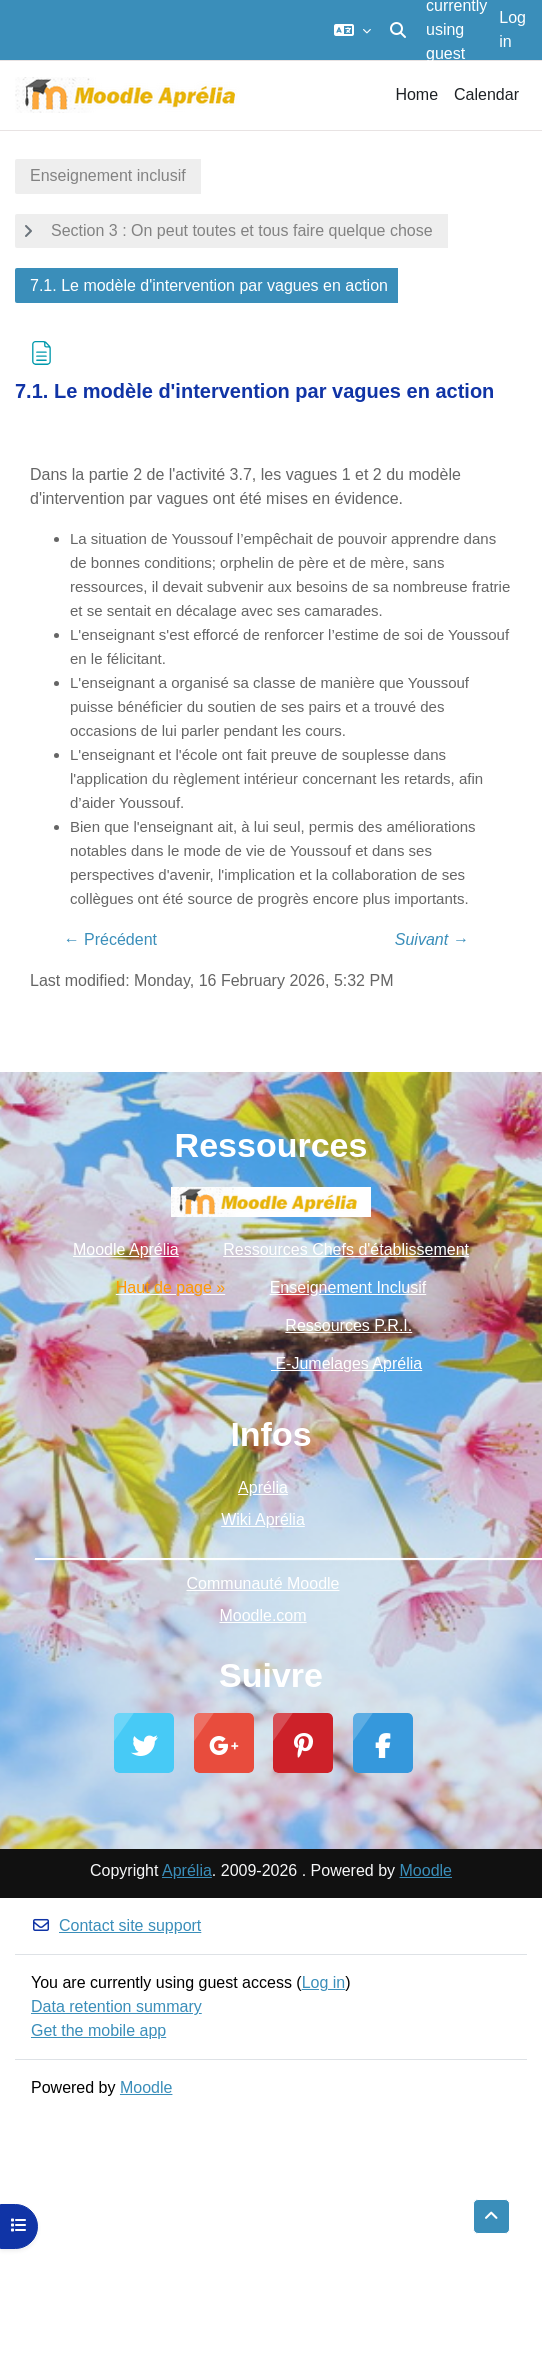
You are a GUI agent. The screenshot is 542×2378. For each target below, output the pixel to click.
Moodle (426, 1870)
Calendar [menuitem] (486, 94)
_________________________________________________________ (271, 1551)
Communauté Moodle (263, 1583)
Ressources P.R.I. (348, 1325)
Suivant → (432, 939)
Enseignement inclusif (108, 175)
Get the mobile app (98, 2030)
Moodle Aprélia (126, 1249)
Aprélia (263, 1487)
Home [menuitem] (416, 94)
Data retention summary (116, 2006)
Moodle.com (262, 1615)
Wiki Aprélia (263, 1519)
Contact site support (116, 1925)
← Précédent (110, 939)
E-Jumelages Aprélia (346, 1363)
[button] (352, 30)
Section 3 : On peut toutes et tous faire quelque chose (242, 230)
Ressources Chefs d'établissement (346, 1249)
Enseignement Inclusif (348, 1287)
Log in (512, 29)
